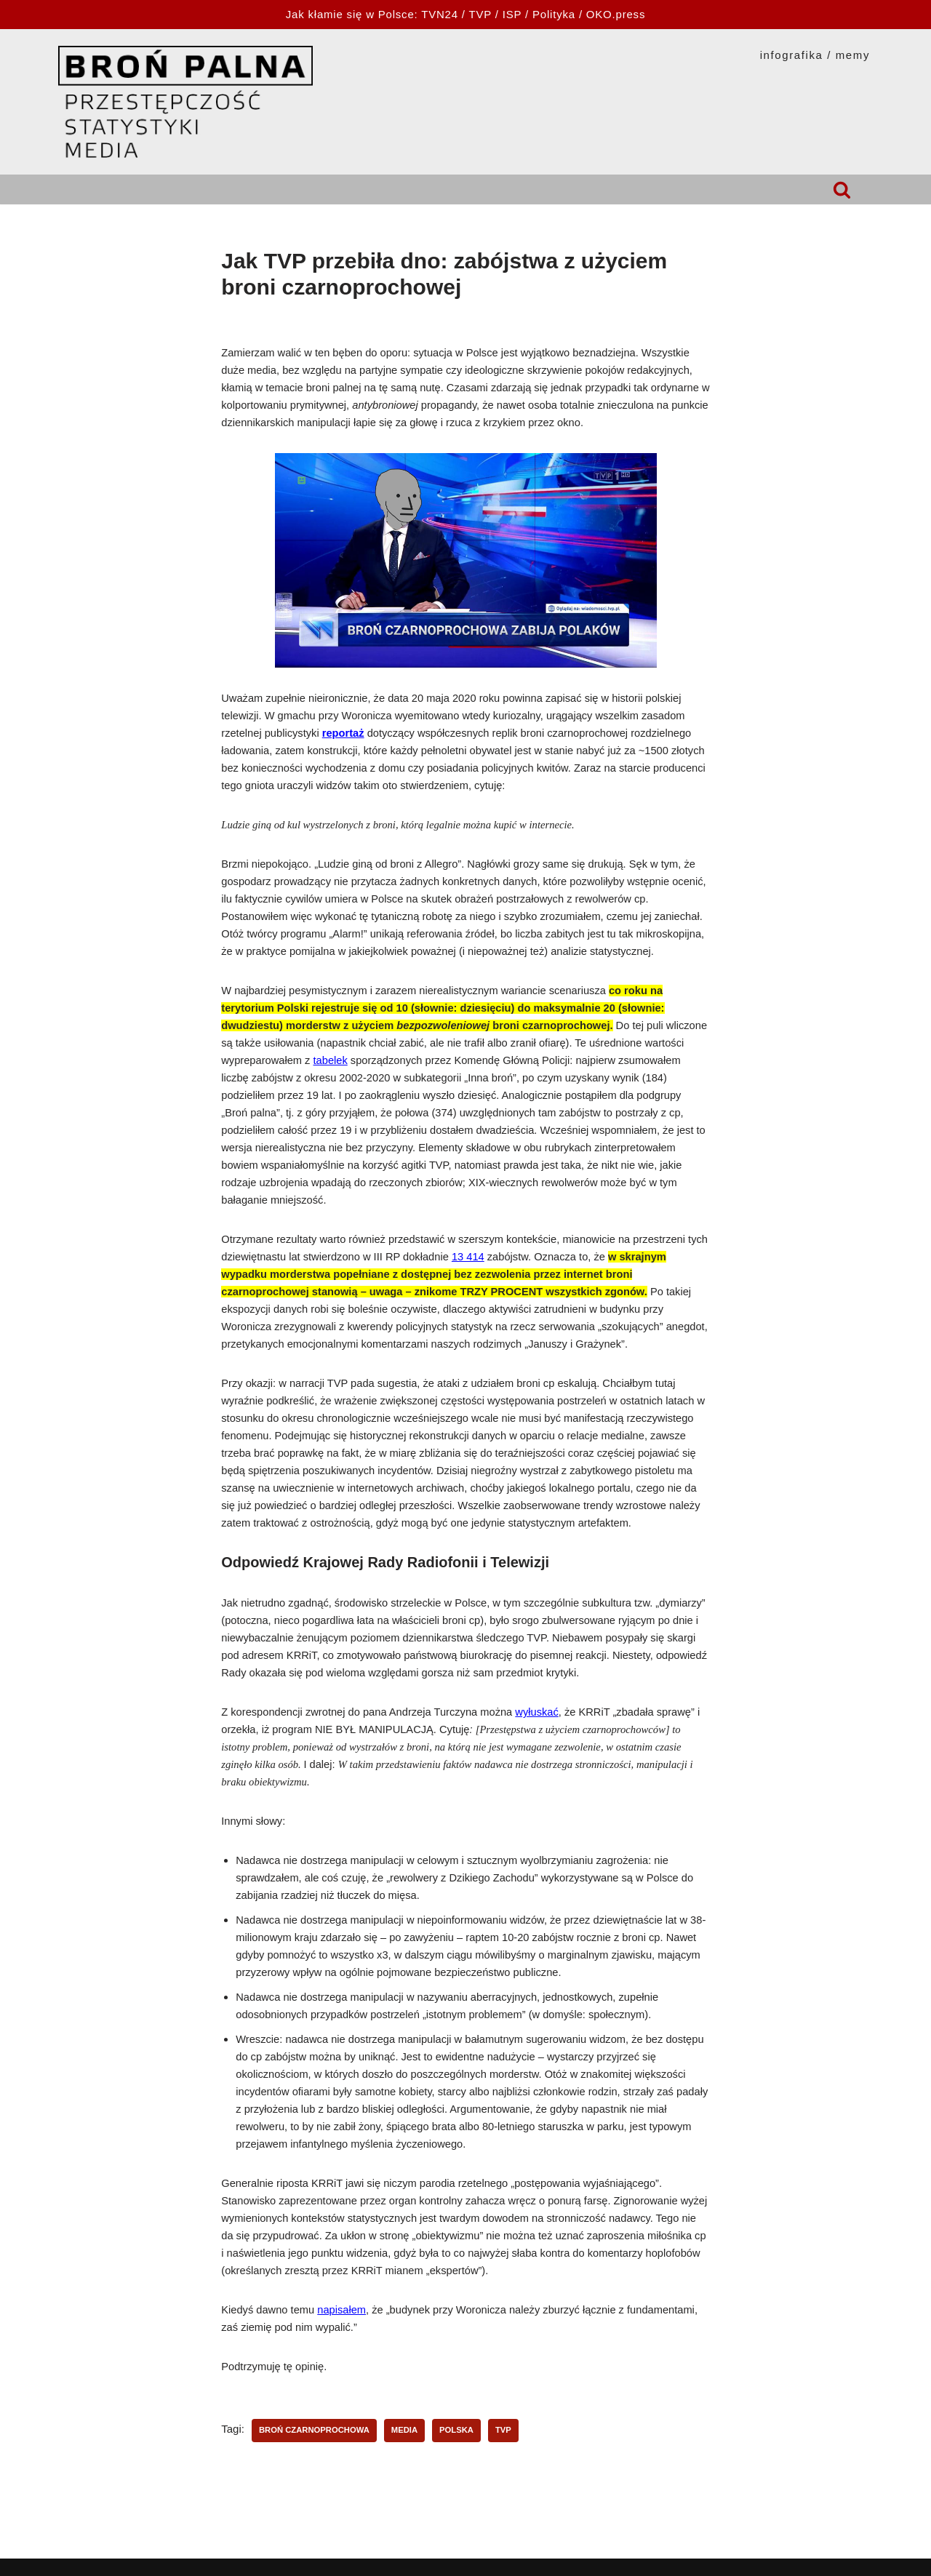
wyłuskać (536, 1712)
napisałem (341, 2310)
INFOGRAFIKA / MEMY (815, 55)
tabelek (330, 1060)
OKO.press (615, 14)
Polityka (553, 14)
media (404, 2429)
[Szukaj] (842, 189)
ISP (512, 14)
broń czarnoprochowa (314, 2429)
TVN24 (439, 14)
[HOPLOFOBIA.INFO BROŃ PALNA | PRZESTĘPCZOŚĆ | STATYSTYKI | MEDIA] (185, 102)
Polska (456, 2429)
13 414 (468, 1257)
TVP (480, 14)
